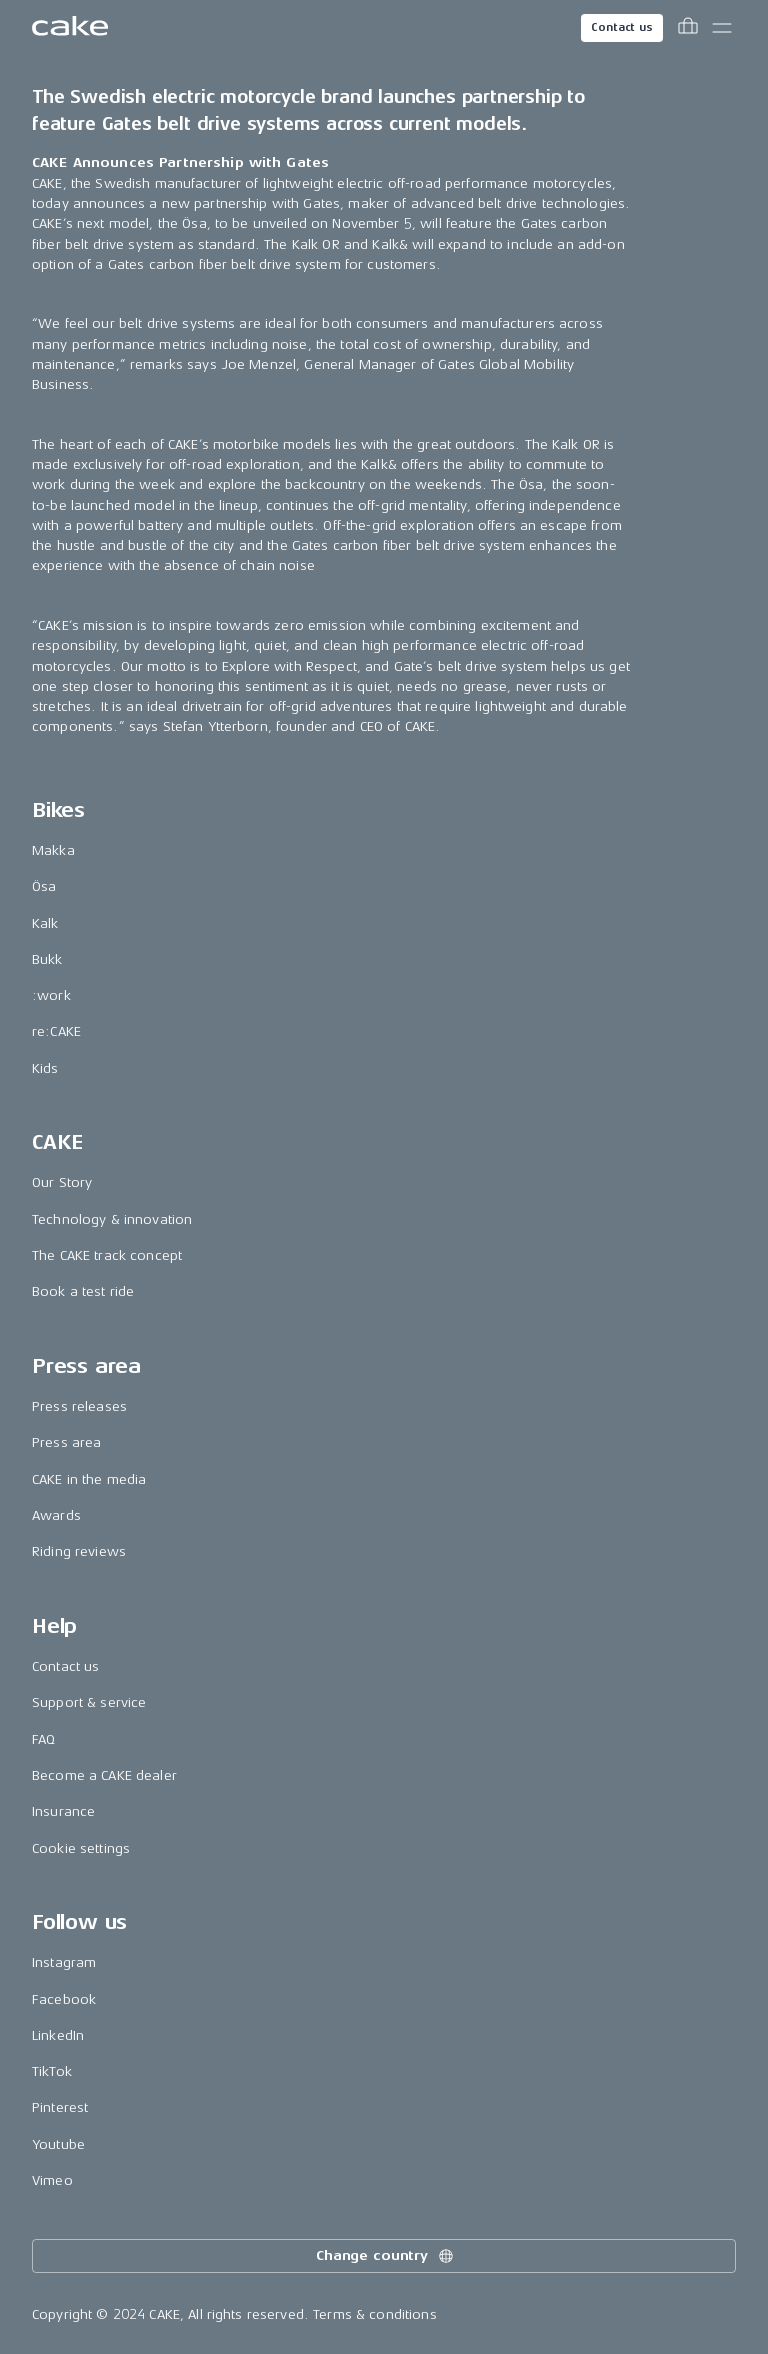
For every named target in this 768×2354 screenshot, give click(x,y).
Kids (45, 1068)
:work (51, 995)
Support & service (89, 1702)
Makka (53, 850)
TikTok (52, 2071)
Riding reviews (79, 1551)
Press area (66, 1442)
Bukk (47, 959)
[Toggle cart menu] (688, 28)
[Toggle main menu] (722, 28)
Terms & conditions (375, 2314)
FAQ (43, 1739)
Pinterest (60, 2107)
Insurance (63, 1811)
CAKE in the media (89, 1479)
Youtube (58, 2144)
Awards (56, 1515)
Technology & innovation (112, 1219)
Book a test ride (83, 1291)
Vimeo (52, 2180)
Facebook (64, 1999)
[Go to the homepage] (70, 28)
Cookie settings (81, 1848)
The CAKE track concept (107, 1255)
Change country (386, 2256)
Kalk (45, 923)
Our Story (62, 1182)
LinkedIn (58, 2035)
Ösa (44, 886)
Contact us (622, 27)
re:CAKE (56, 1031)
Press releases (79, 1406)
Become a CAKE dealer (104, 1775)
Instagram (64, 1962)
